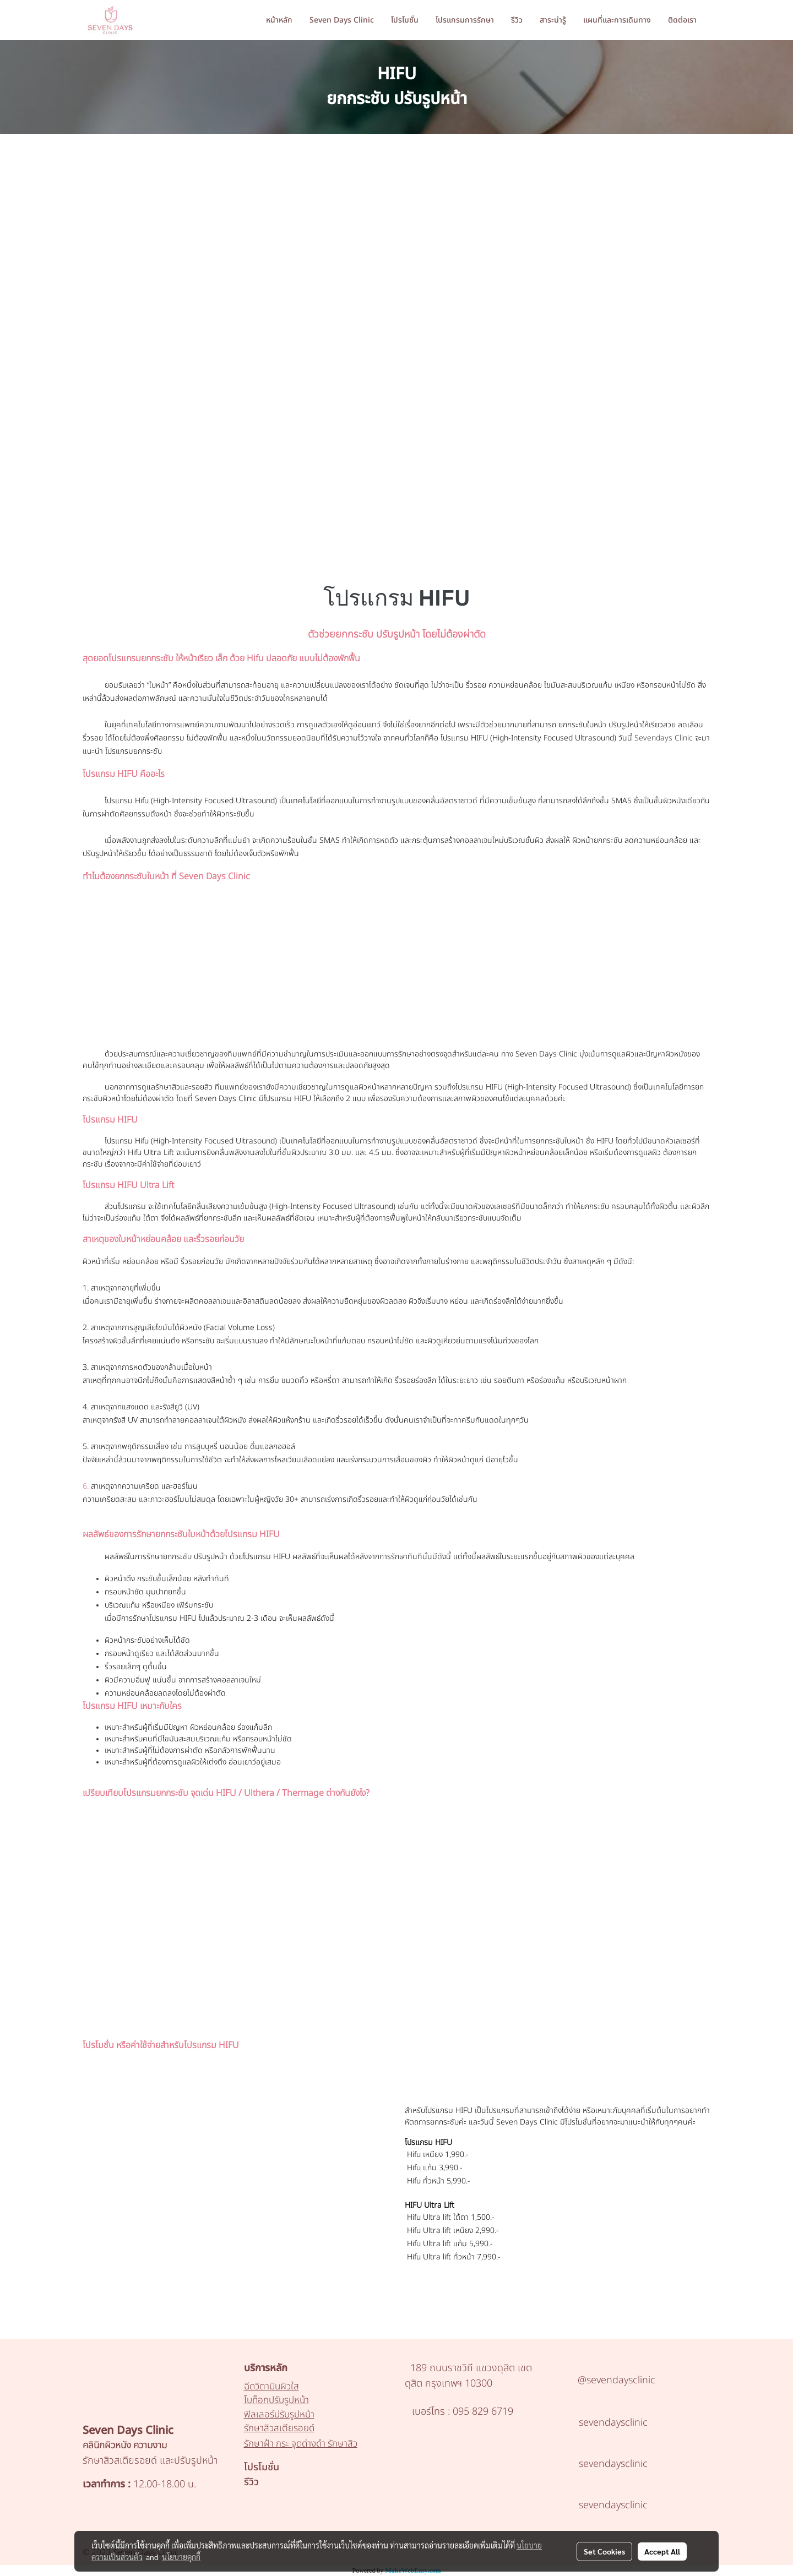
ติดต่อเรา (682, 20)
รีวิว (517, 20)
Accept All (662, 2551)
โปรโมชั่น (405, 20)
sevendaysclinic (613, 2422)
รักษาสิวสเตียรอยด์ (279, 2428)
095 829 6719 (481, 2411)
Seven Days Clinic (341, 20)
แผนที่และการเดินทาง (617, 20)
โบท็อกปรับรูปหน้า (276, 2400)
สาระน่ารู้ (553, 20)
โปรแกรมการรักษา (465, 20)
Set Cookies (604, 2551)
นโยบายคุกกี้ (181, 2557)
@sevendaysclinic (616, 2380)
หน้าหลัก (279, 20)
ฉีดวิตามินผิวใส (271, 2386)
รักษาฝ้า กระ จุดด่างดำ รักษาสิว (300, 2444)
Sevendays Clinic (664, 738)
